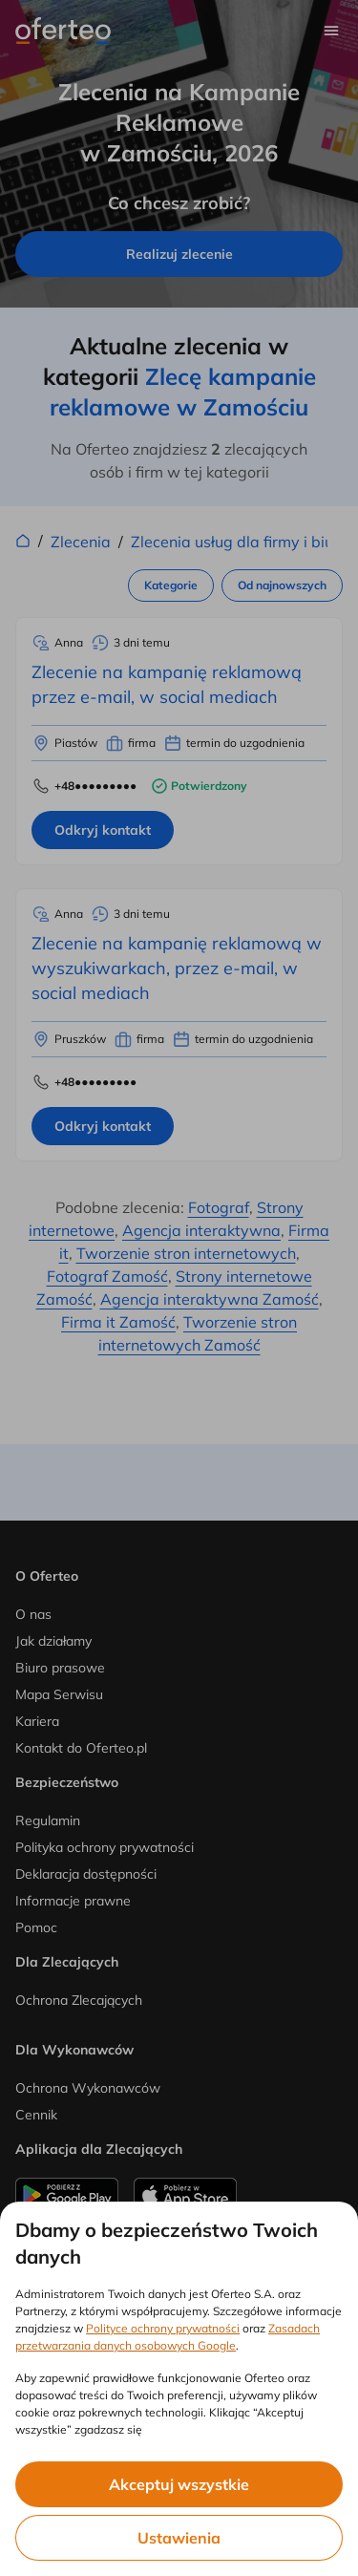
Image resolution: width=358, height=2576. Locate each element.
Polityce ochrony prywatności (163, 2328)
